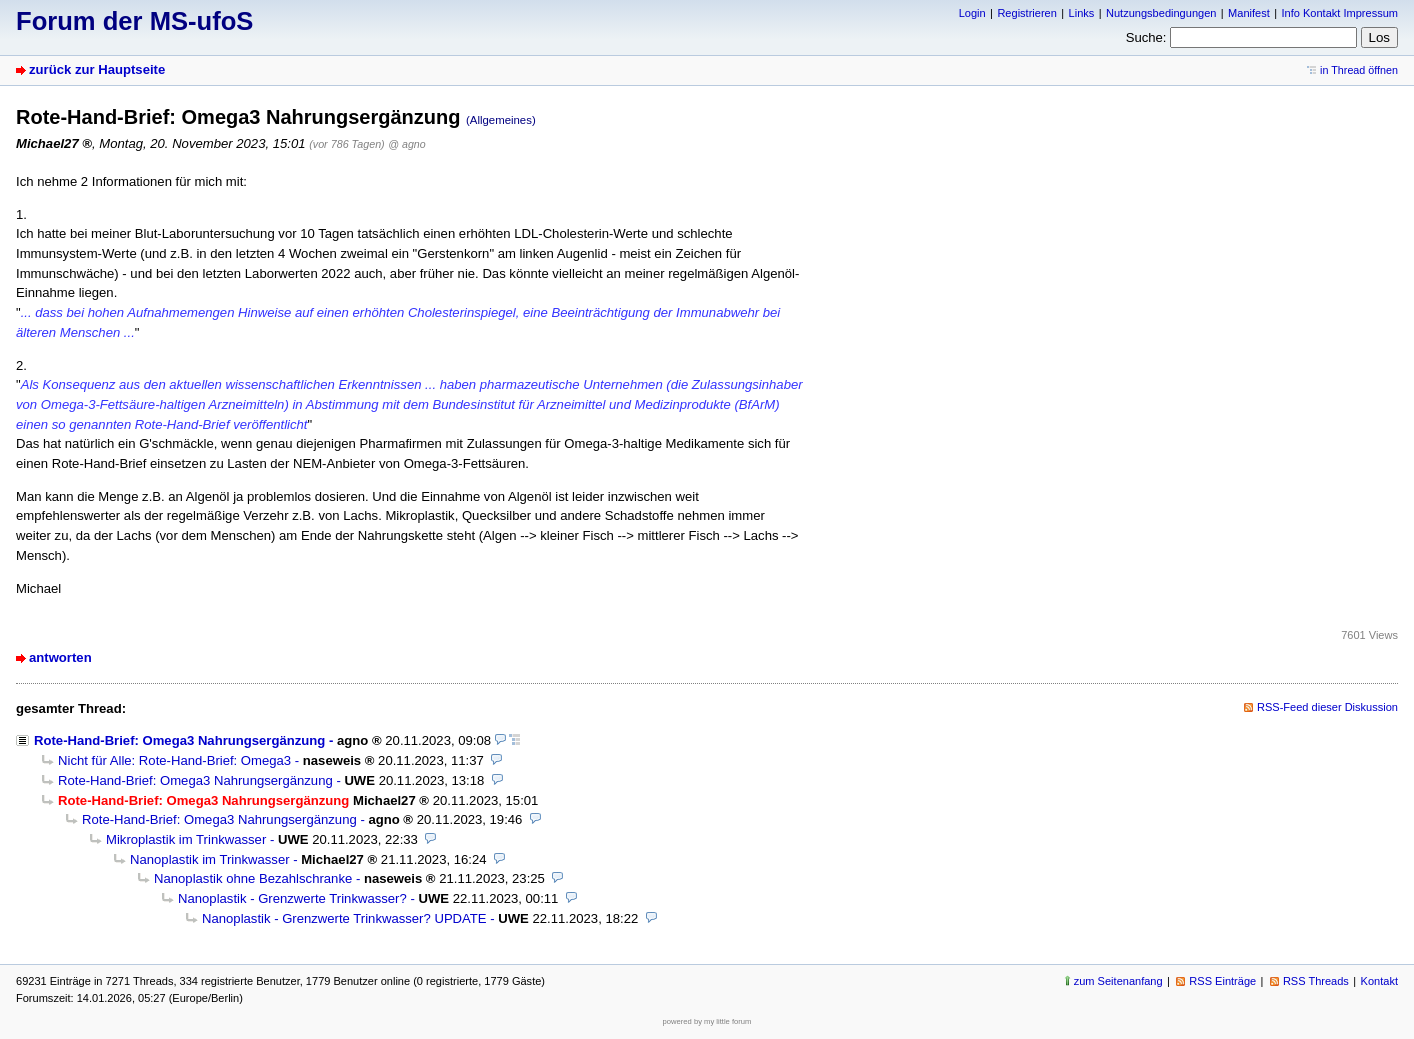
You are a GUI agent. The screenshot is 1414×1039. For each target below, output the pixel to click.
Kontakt (1379, 981)
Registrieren (1026, 13)
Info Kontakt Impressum (1340, 13)
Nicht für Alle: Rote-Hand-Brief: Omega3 (174, 760)
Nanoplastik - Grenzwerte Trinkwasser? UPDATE (344, 918)
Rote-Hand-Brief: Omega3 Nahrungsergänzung (179, 740)
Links (1082, 13)
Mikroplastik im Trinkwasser (186, 839)
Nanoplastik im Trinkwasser (210, 859)
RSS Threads (1316, 981)
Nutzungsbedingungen (1161, 13)
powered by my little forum (707, 1021)
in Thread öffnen (1359, 70)
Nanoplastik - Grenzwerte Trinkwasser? (292, 898)
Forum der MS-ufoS (134, 21)
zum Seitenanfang (1118, 981)
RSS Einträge (1222, 981)
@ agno (406, 144)
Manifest (1249, 13)
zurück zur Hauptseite (97, 69)
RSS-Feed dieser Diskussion (1327, 707)
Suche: (1146, 37)
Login (972, 13)
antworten (60, 657)
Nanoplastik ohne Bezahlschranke (253, 878)
